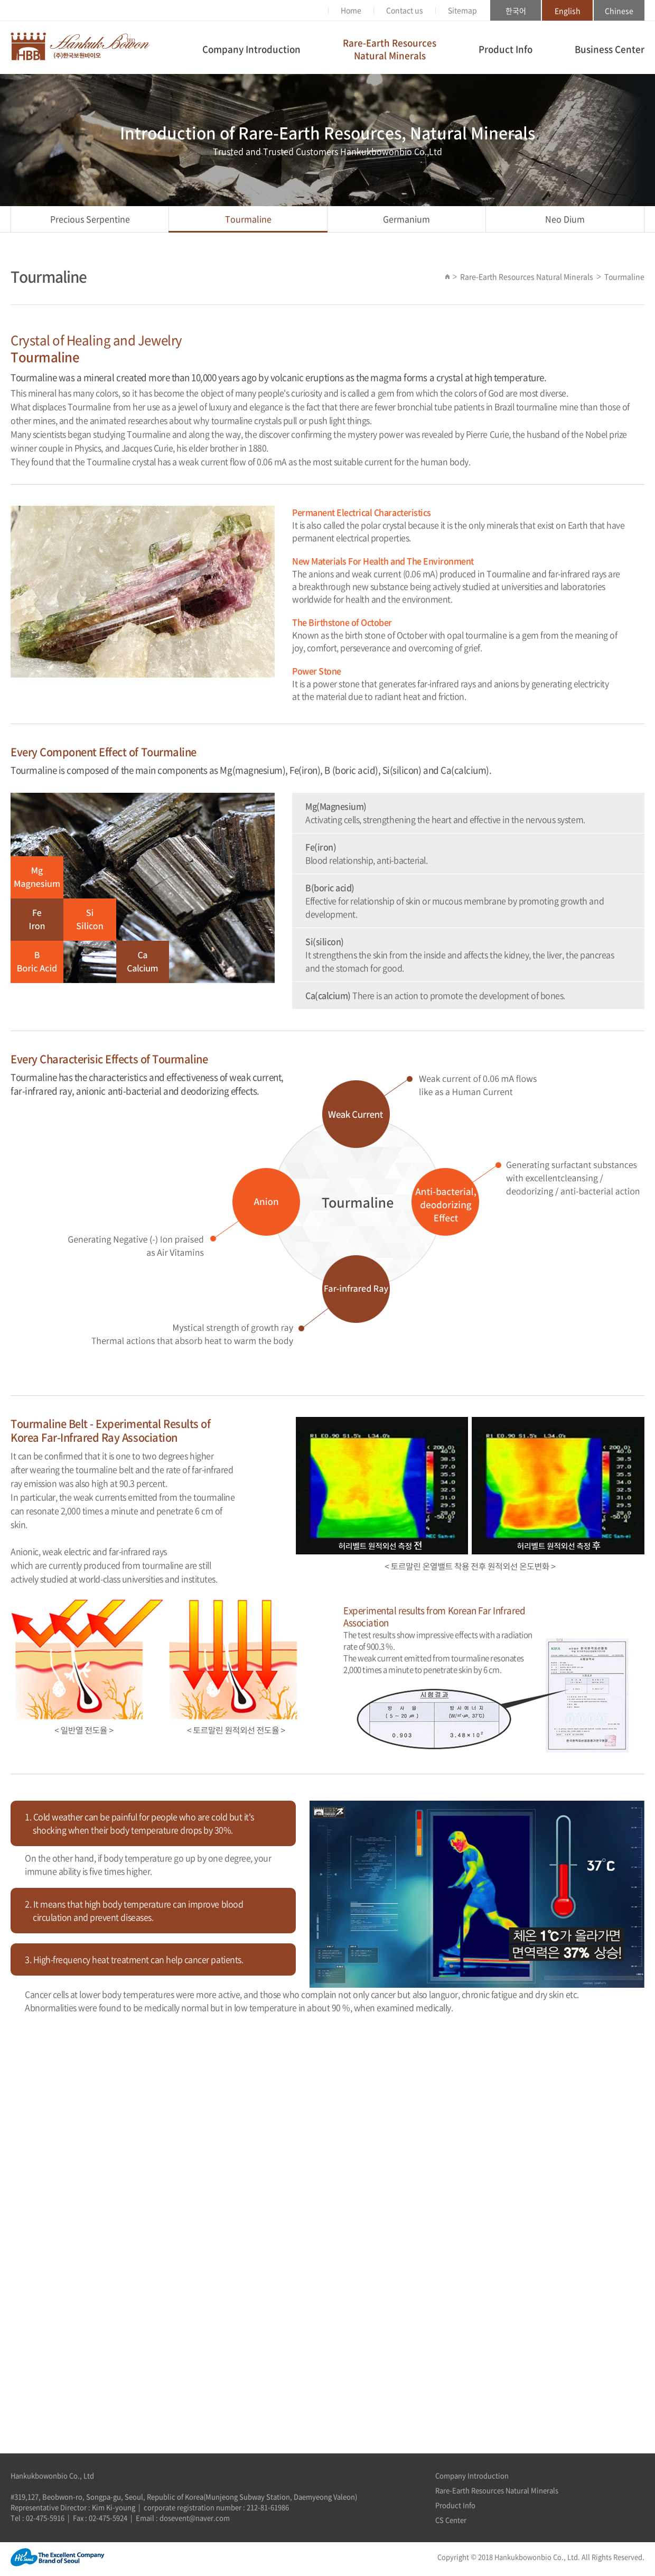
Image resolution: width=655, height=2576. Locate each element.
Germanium (406, 218)
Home (351, 10)
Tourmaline (248, 218)
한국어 (516, 10)
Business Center (609, 48)
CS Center (450, 2520)
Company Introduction (251, 48)
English (568, 10)
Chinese (619, 10)
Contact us (404, 10)
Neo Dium (565, 218)
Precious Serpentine (90, 218)
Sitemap (462, 10)
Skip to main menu (0, 0)
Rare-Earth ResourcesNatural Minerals (389, 49)
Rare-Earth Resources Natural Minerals (496, 2490)
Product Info (505, 48)
